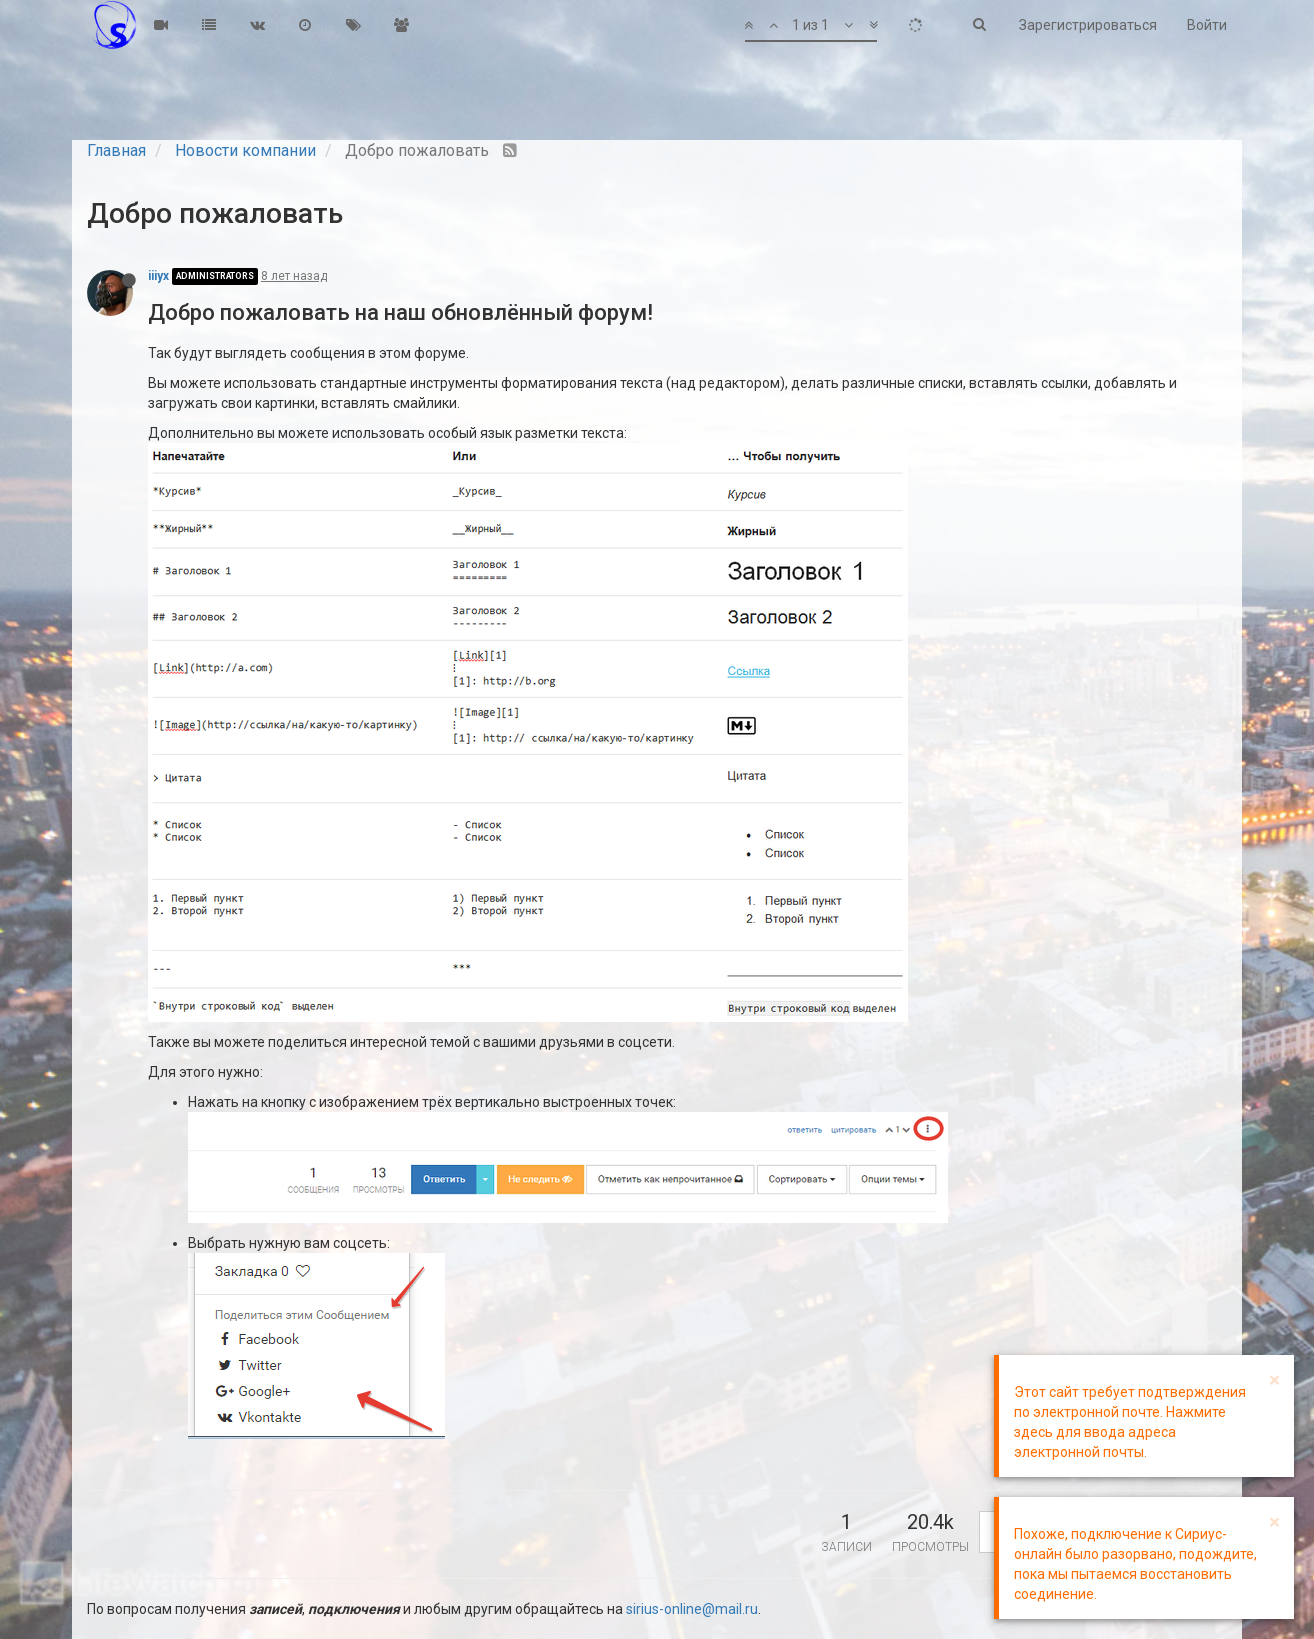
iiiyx (158, 276)
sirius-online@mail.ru (692, 1609)
